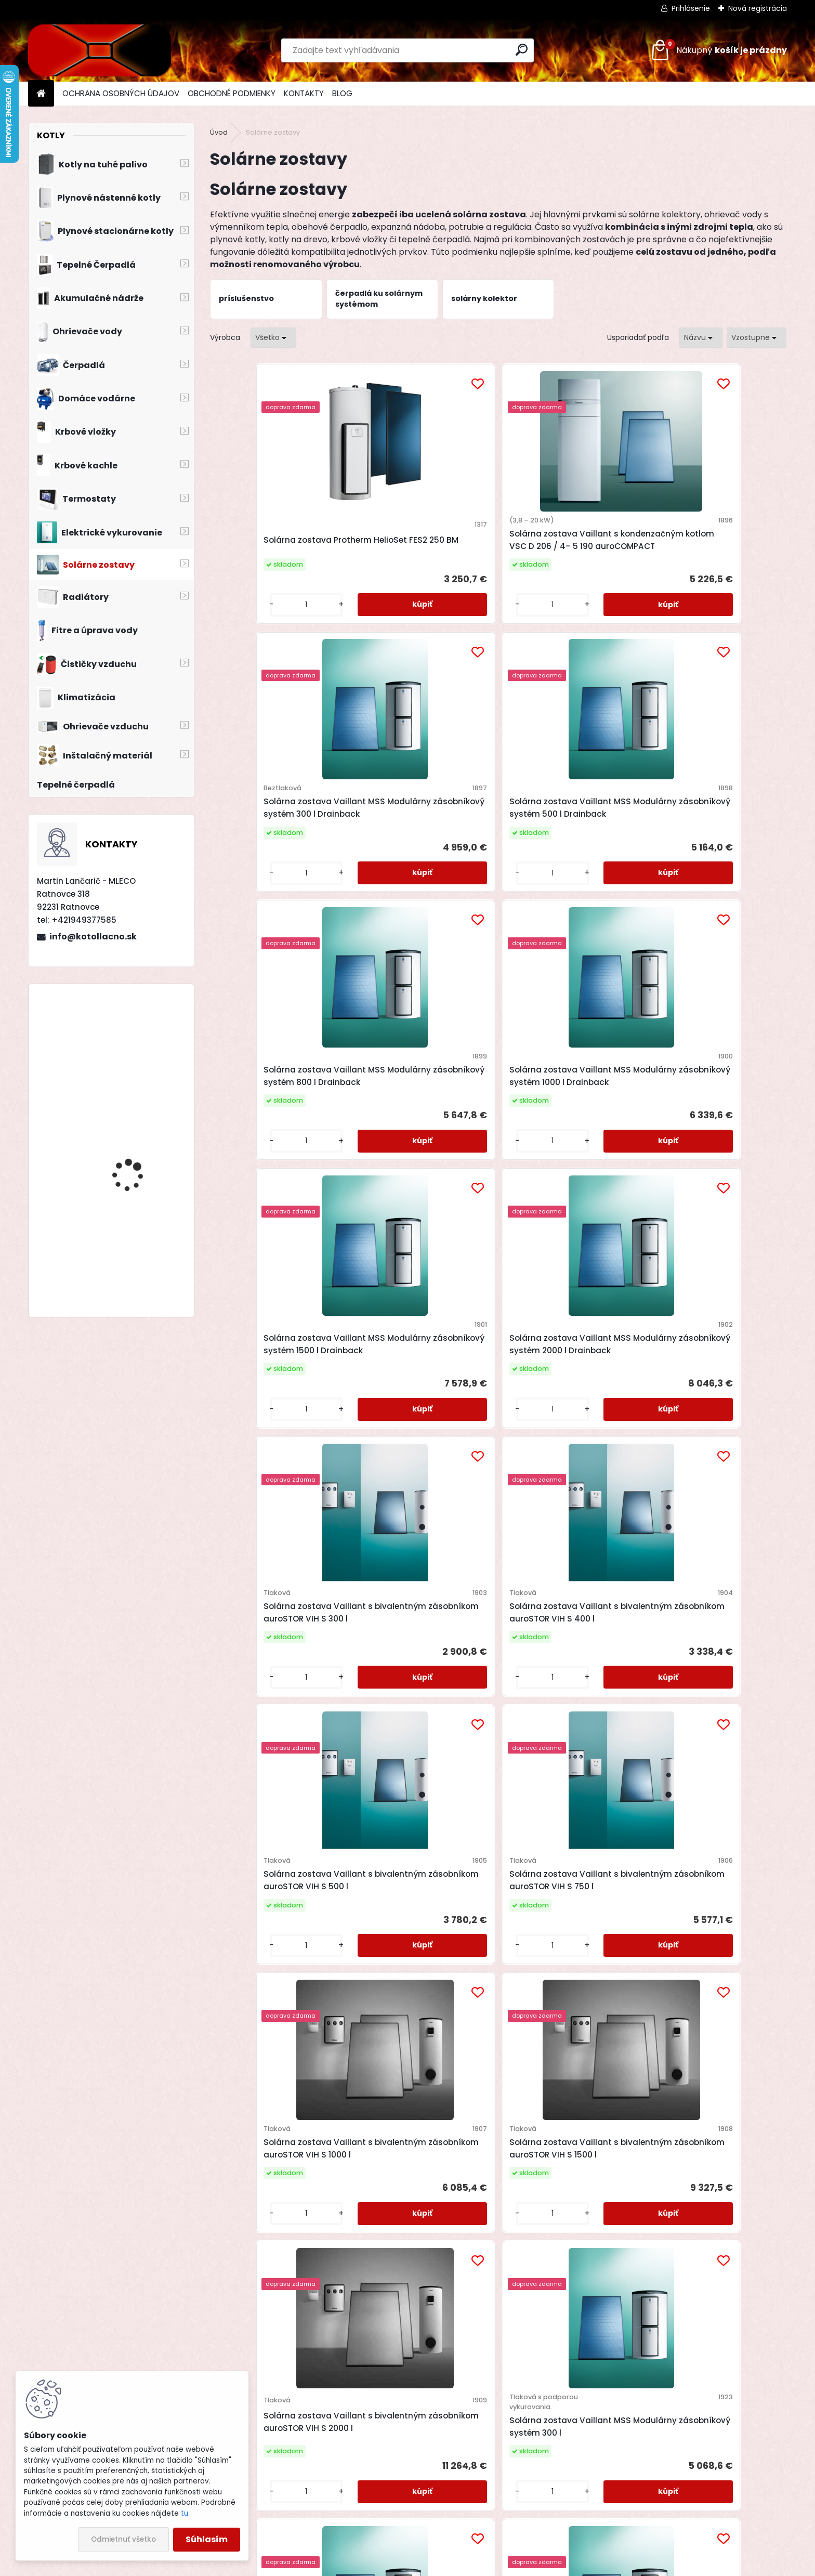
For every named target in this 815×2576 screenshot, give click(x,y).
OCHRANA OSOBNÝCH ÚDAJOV (120, 93)
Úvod (219, 132)
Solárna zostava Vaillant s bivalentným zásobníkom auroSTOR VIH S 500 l (564, 1128)
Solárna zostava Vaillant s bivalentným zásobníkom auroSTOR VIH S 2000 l (564, 1429)
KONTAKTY (304, 93)
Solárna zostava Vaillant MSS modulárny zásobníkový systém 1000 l (568, 1750)
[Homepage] (41, 94)
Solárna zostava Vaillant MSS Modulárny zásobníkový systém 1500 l (711, 1750)
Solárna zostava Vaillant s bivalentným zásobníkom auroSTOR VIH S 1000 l (276, 1429)
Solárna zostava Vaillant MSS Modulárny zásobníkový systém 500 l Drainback (711, 546)
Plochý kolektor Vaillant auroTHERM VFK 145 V (701, 2061)
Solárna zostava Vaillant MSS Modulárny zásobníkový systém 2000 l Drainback (711, 837)
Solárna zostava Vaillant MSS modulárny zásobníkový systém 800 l (424, 1750)
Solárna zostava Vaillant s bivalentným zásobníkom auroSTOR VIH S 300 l (276, 1128)
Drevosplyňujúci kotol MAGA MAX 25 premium (138, 1037)
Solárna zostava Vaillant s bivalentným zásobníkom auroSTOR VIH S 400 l (420, 1128)
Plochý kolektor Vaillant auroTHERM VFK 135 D (413, 2066)
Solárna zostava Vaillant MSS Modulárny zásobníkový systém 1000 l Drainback (423, 837)
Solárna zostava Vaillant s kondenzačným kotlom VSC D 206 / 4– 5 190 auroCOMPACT (425, 546)
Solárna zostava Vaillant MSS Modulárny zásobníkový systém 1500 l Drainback (567, 837)
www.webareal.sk (449, 2565)
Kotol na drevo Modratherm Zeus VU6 (137, 1258)
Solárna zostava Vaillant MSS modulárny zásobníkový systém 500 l (280, 1750)
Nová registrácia (757, 8)
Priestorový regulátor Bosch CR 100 (135, 1143)
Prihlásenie (691, 8)
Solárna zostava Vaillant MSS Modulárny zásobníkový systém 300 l (711, 1439)
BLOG (342, 93)
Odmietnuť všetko (123, 2539)
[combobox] (700, 338)
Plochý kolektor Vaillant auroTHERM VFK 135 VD (557, 2066)
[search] (522, 50)
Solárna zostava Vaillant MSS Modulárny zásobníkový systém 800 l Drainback (279, 837)
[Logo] (99, 50)
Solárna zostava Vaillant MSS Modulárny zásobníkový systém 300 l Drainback (567, 546)
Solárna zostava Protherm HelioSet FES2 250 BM (275, 546)
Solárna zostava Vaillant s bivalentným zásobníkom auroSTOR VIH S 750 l (708, 1128)
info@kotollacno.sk (93, 937)
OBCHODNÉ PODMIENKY (231, 93)
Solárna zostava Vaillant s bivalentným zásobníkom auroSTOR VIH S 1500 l (420, 1429)
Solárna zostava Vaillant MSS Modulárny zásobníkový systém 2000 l (279, 2061)
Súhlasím (207, 2539)
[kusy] (243, 627)
